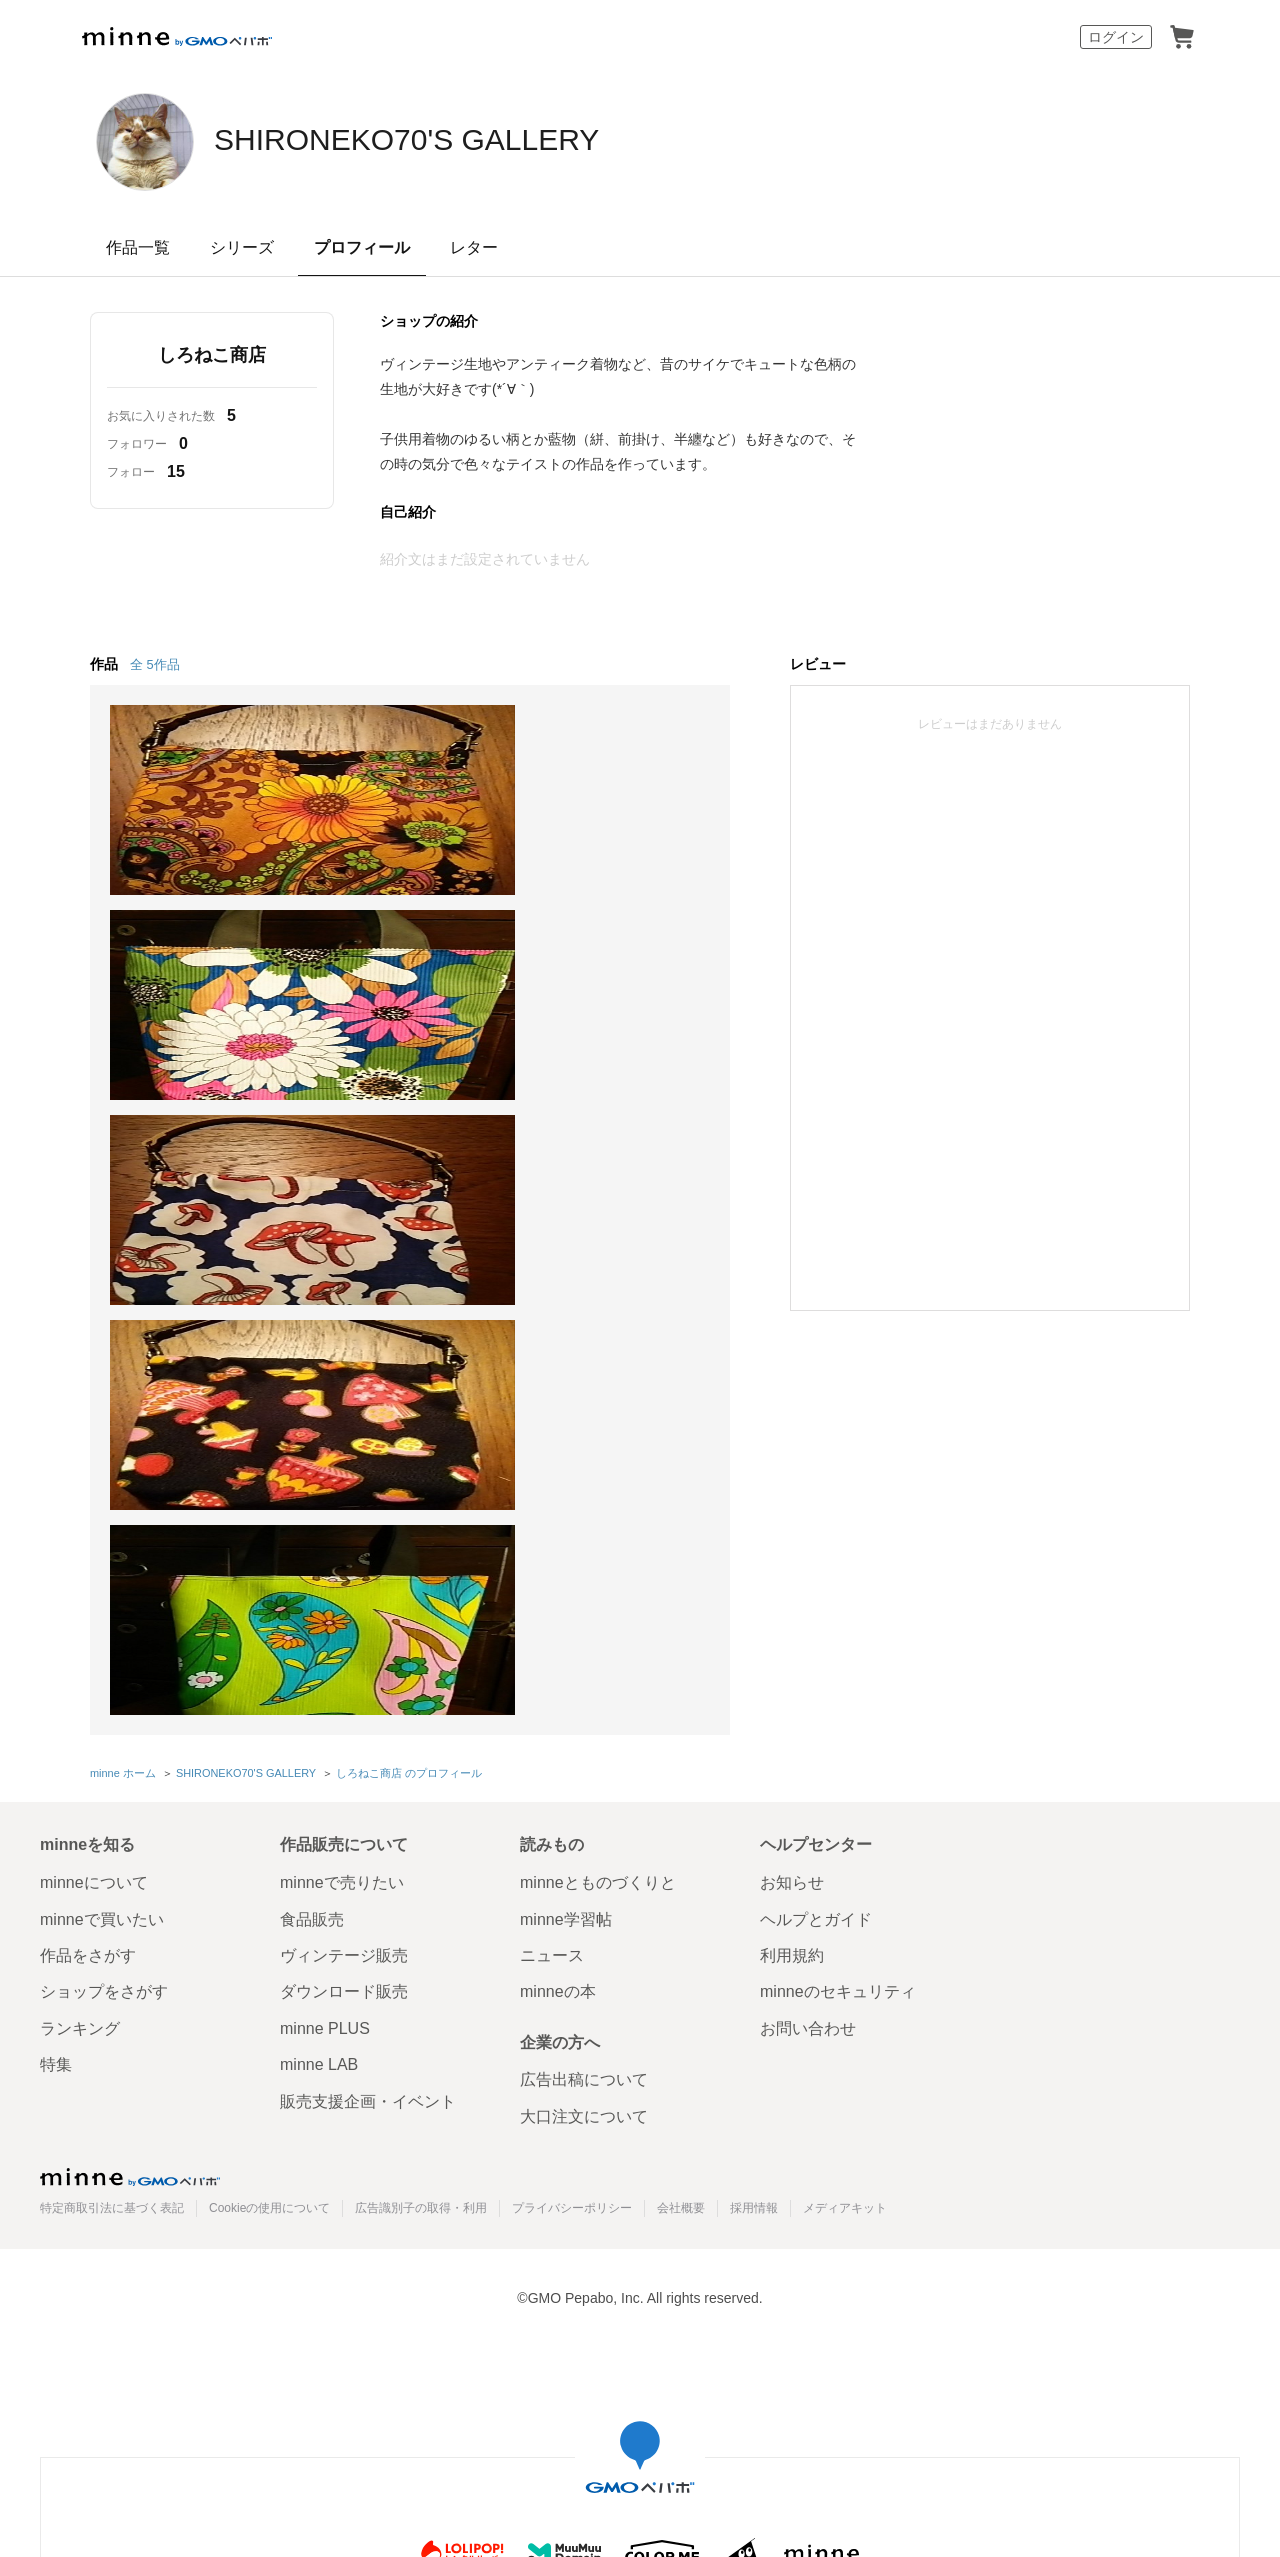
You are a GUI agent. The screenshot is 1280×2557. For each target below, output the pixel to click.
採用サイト (654, 2300)
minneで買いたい (102, 1492)
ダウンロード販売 (344, 1565)
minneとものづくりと (598, 1456)
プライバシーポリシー (572, 1782)
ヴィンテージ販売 (344, 1529)
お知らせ (792, 1456)
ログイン (1116, 37)
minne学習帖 (566, 1492)
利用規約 (792, 1529)
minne (130, 1751)
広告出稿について (584, 1653)
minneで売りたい (342, 1456)
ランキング (80, 1601)
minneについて (94, 1456)
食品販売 (312, 1492)
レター (474, 247)
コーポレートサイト (540, 2300)
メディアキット (845, 1782)
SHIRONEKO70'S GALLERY (471, 140)
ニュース (552, 1529)
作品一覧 (138, 247)
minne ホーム (123, 1348)
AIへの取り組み (753, 2300)
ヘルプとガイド (816, 1492)
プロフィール (362, 247)
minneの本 (558, 1565)
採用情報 (754, 1782)
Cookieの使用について (269, 1782)
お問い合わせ (808, 1601)
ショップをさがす (104, 1565)
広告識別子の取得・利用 (421, 1782)
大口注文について (584, 1690)
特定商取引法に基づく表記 (112, 1782)
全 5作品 (155, 664)
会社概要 (681, 1782)
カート (1182, 37)
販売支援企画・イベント (368, 1674)
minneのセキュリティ (838, 1565)
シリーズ (242, 247)
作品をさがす (88, 1529)
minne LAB (319, 1638)
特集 (56, 1638)
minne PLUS (325, 1601)
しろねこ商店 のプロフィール (408, 1348)
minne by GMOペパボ (177, 37)
